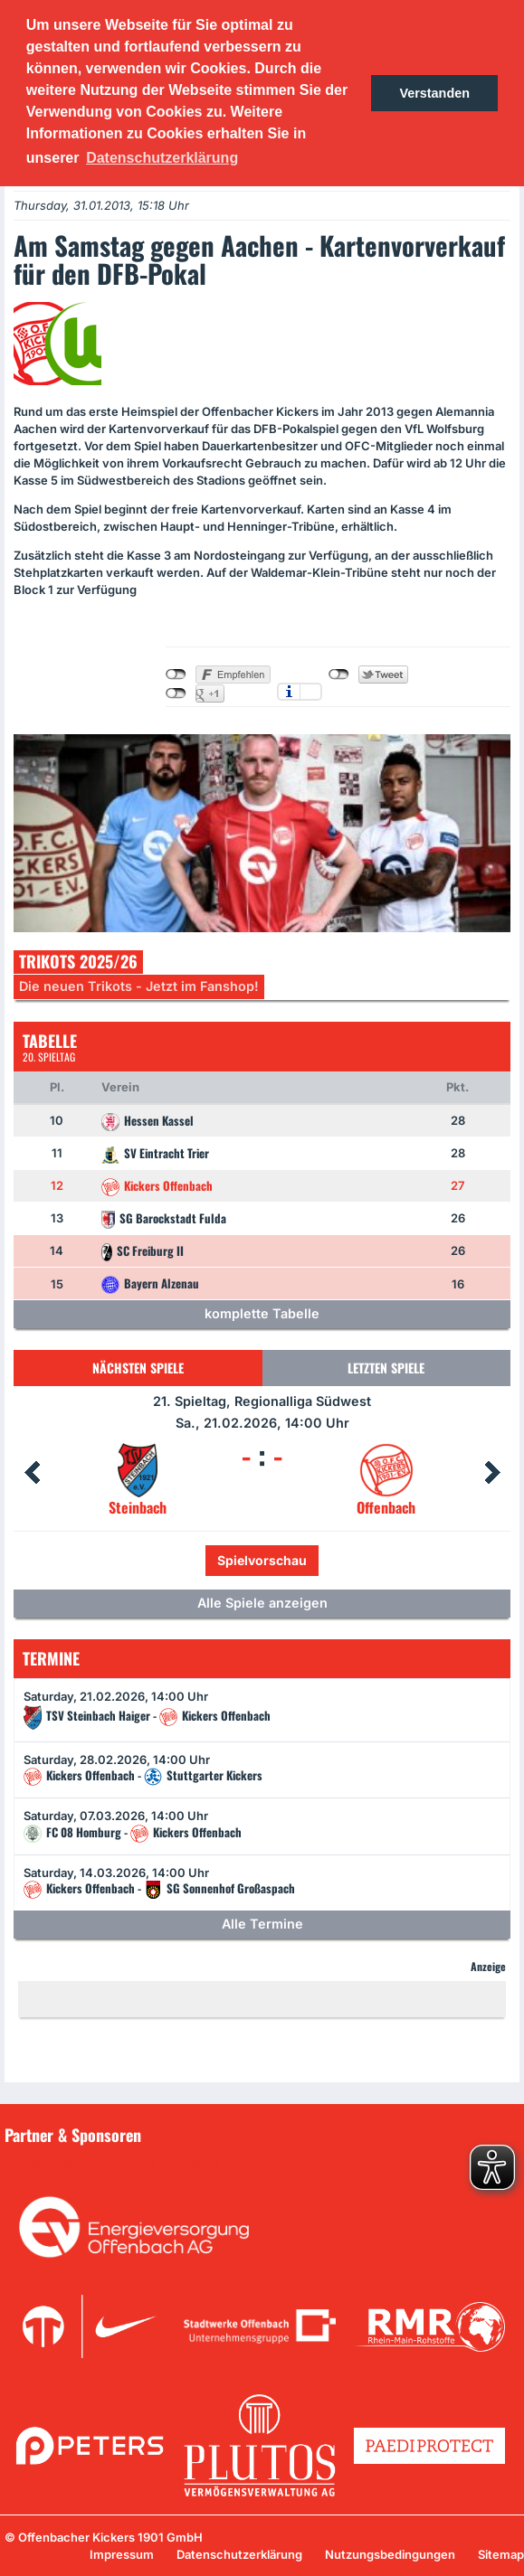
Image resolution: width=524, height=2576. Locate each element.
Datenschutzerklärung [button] (162, 157)
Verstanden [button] (434, 93)
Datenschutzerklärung (239, 2554)
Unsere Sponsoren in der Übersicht (117, 2161)
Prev (32, 1473)
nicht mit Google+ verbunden (176, 693)
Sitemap (501, 2554)
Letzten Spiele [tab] (386, 1367)
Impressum (122, 2554)
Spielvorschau (262, 1560)
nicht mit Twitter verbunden (339, 674)
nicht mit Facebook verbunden (176, 674)
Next (492, 1473)
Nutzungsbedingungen (390, 2554)
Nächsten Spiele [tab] (138, 1367)
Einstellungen (311, 692)
